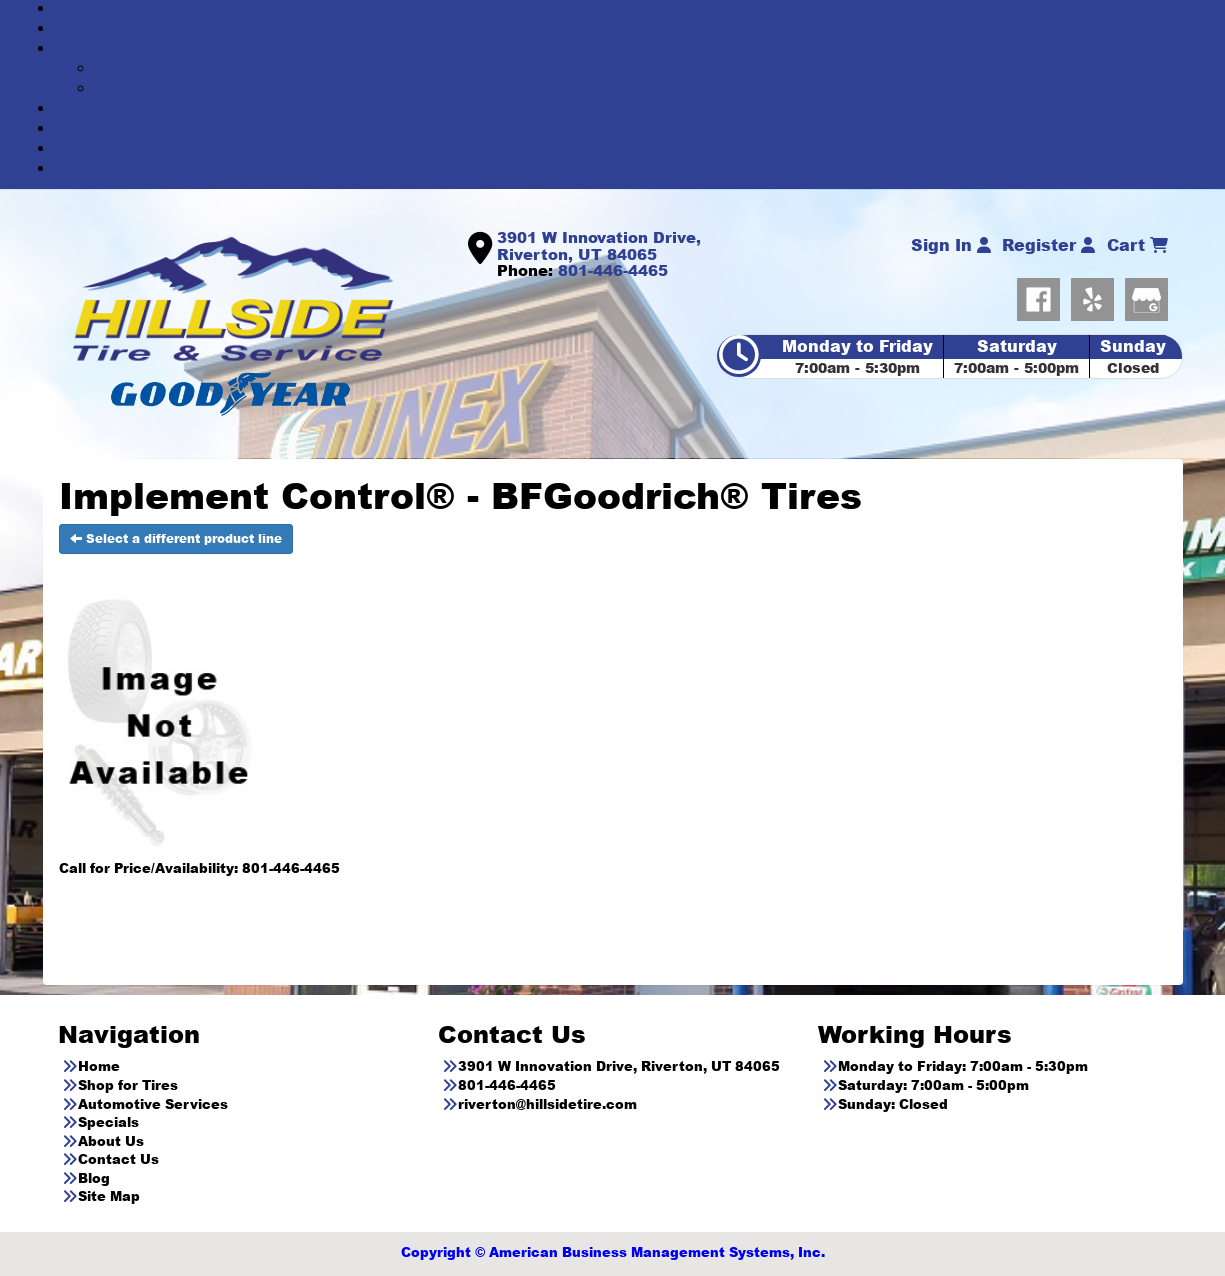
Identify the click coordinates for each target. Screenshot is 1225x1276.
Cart (1137, 245)
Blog (94, 1178)
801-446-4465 (613, 270)
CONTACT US (632, 148)
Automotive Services (153, 1104)
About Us (111, 1141)
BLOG (633, 168)
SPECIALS (633, 108)
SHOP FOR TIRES (633, 28)
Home (99, 1066)
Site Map (109, 1196)
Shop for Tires (128, 1085)
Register (1048, 245)
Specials (108, 1122)
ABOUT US (632, 128)
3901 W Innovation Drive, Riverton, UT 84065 (599, 245)
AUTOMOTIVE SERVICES (632, 48)
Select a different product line (176, 538)
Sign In (951, 245)
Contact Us (118, 1159)
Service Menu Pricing (652, 88)
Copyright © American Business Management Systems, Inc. (613, 1252)
